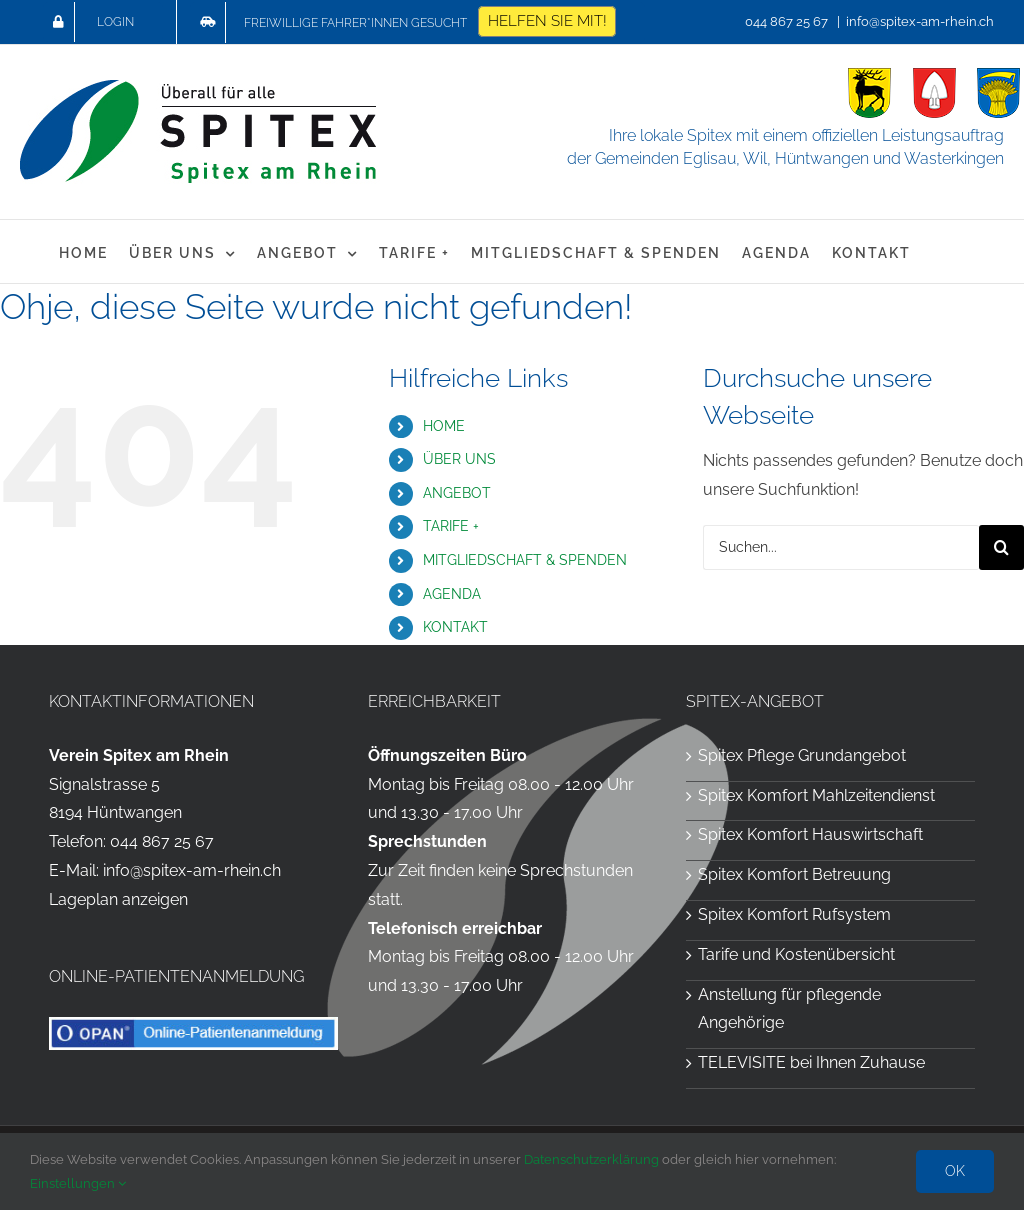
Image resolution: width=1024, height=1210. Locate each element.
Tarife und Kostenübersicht (796, 954)
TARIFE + (451, 526)
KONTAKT (455, 627)
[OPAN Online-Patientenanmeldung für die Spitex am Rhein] (193, 1024)
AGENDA (452, 594)
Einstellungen (78, 1183)
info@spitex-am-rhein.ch (920, 21)
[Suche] (1001, 547)
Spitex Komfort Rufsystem (794, 914)
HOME (444, 426)
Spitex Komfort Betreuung (794, 874)
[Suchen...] (841, 547)
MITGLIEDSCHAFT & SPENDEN (525, 560)
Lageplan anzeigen (118, 899)
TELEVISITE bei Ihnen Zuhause (811, 1062)
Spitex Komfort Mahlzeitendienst (816, 795)
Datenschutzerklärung (591, 1159)
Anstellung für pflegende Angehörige (789, 1009)
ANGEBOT (457, 493)
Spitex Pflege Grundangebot (802, 755)
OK (955, 1171)
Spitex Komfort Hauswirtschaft (810, 834)
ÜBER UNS (459, 459)
